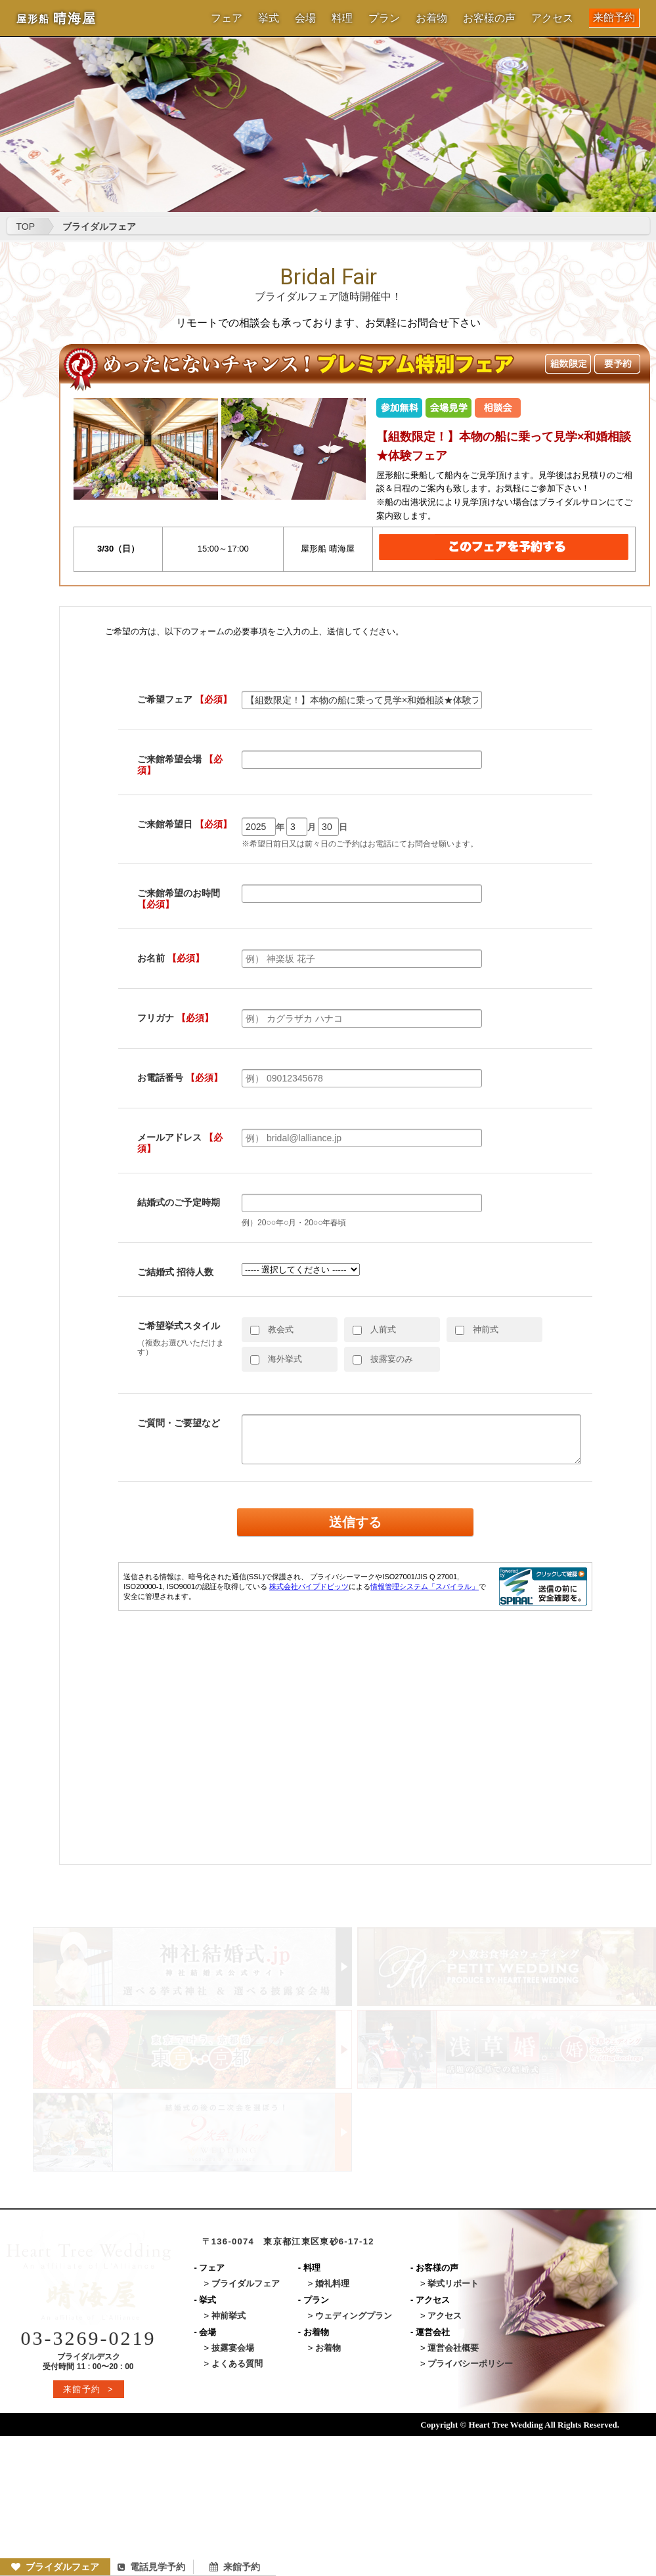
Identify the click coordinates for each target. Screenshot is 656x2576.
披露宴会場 (232, 2348)
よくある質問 (237, 2364)
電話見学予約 (151, 2567)
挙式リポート (453, 2283)
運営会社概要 (453, 2348)
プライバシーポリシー (470, 2364)
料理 (342, 18)
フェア (226, 18)
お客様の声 (489, 18)
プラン (384, 18)
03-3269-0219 (88, 2338)
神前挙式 (228, 2316)
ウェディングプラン (353, 2316)
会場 (305, 18)
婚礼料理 (332, 2283)
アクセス (552, 18)
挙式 (268, 18)
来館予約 (614, 17)
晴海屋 (56, 18)
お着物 (431, 18)
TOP (25, 226)
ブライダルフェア (55, 2567)
